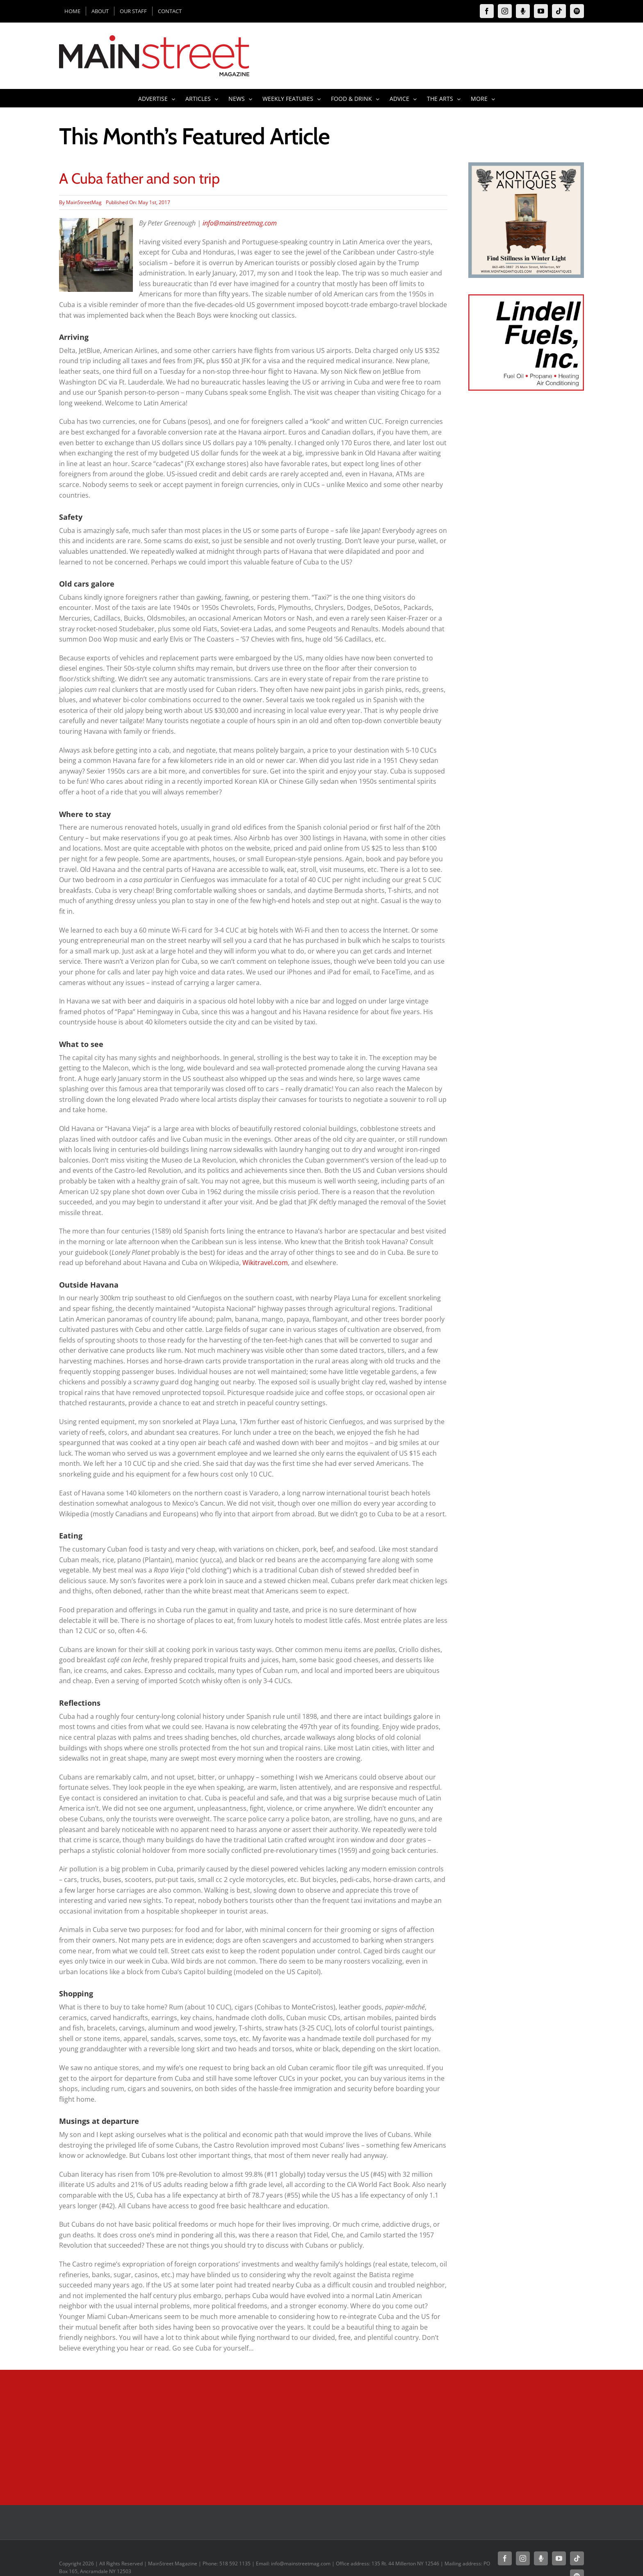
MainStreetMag (84, 202)
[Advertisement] (526, 549)
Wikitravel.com (265, 1262)
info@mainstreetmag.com (240, 223)
